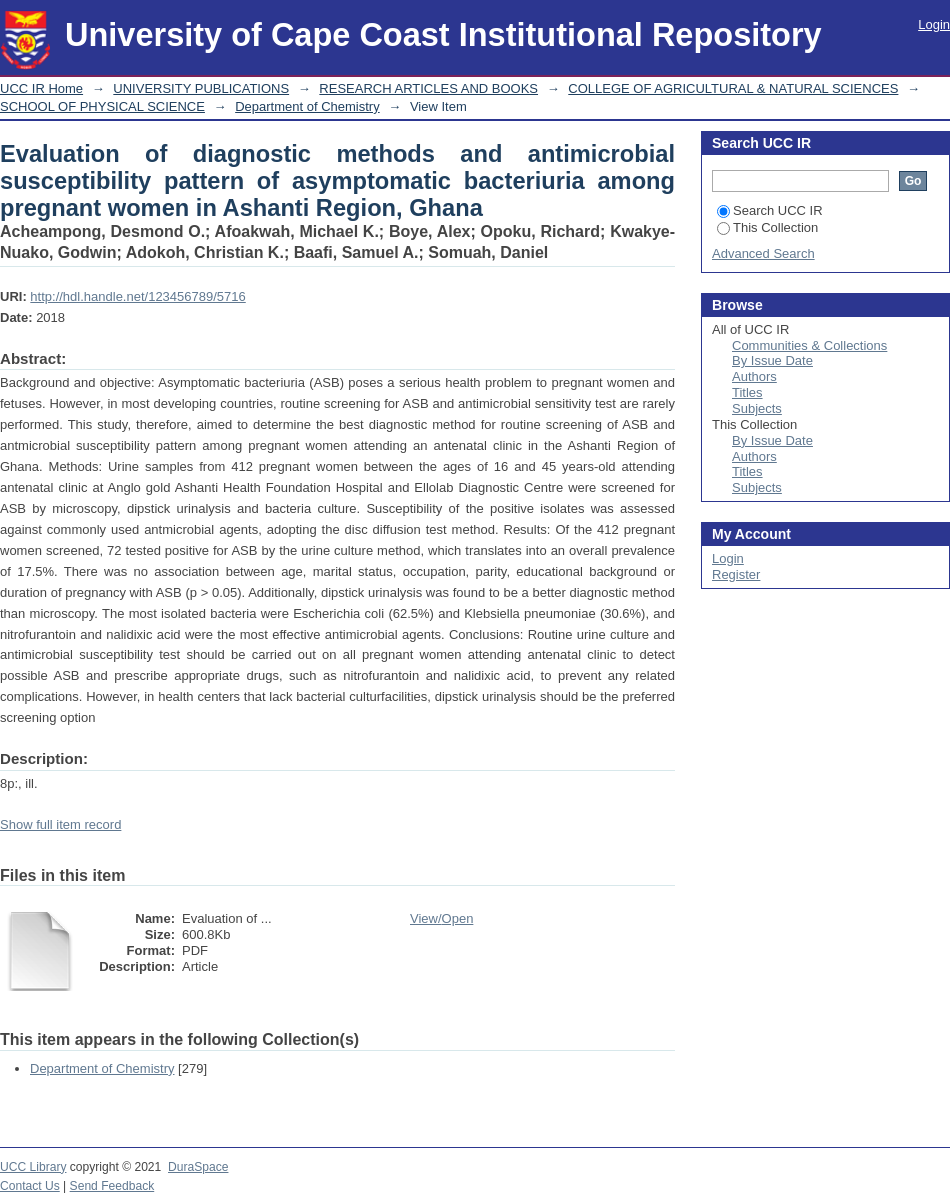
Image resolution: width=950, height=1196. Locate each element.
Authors (754, 376)
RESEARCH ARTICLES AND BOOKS (428, 88)
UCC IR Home (41, 88)
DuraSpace (198, 1167)
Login (934, 24)
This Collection (767, 227)
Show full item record (60, 824)
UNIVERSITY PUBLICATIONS (201, 88)
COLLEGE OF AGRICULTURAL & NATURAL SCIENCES (733, 88)
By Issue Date (772, 360)
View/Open (441, 918)
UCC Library (33, 1167)
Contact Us (30, 1186)
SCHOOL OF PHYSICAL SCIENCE (102, 106)
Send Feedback (112, 1186)
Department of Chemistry (307, 106)
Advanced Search (763, 253)
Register (736, 574)
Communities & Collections (809, 345)
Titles (747, 392)
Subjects (757, 408)
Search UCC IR (770, 210)
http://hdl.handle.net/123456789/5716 (137, 296)
